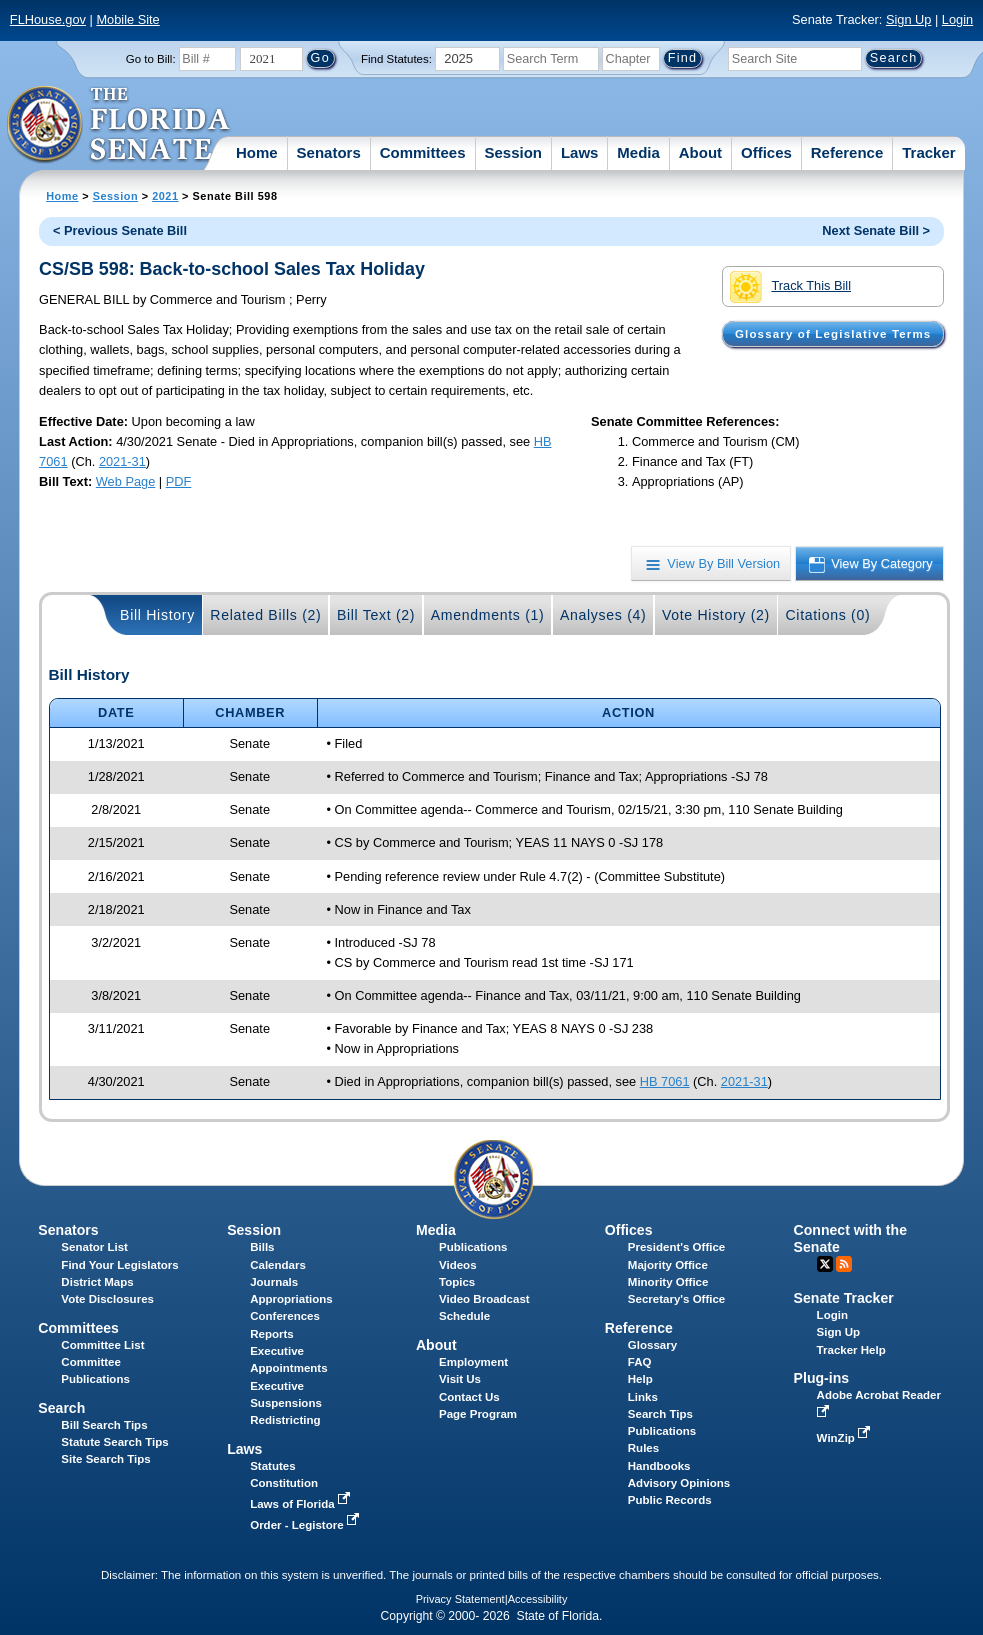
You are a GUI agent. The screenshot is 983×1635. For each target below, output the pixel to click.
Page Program (478, 1414)
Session (513, 152)
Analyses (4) (603, 615)
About (700, 152)
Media (638, 152)
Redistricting (285, 1420)
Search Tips (660, 1414)
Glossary (652, 1345)
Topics (457, 1282)
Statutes (272, 1466)
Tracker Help (851, 1350)
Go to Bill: (151, 59)
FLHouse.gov (48, 19)
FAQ (640, 1362)
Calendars (278, 1265)
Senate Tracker (844, 1298)
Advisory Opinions (679, 1483)
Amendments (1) (488, 615)
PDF (179, 481)
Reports (272, 1334)
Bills (262, 1247)
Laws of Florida (302, 1504)
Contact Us (469, 1397)
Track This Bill (790, 287)
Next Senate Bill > (876, 230)
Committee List (102, 1345)
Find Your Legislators (119, 1265)
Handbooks (659, 1466)
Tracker (928, 152)
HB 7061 (665, 1081)
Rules (643, 1448)
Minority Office (668, 1282)
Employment (473, 1362)
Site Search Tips (105, 1459)
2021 (165, 196)
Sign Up (909, 19)
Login (957, 19)
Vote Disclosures (107, 1299)
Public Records (670, 1500)
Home (257, 152)
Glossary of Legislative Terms (833, 334)
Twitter (825, 1264)
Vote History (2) (716, 615)
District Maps (97, 1282)
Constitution (284, 1483)
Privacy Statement (460, 1599)
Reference (847, 152)
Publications (473, 1247)
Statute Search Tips (114, 1442)
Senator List (94, 1247)
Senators (329, 152)
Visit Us (460, 1379)
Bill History (157, 615)
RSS (844, 1264)
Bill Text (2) (376, 615)
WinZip (845, 1438)
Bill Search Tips (104, 1425)
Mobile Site (127, 19)
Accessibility (538, 1599)
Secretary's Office (676, 1299)
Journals (274, 1282)
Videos (458, 1265)
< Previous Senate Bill (120, 230)
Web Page (126, 481)
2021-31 (122, 461)
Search (61, 1408)
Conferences (285, 1316)
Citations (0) (827, 615)
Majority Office (668, 1265)
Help (640, 1379)
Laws (580, 152)
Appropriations (291, 1299)
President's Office (676, 1247)
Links (643, 1397)
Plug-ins (822, 1378)
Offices (766, 152)
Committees (423, 152)
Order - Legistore (306, 1525)
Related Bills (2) (265, 615)
